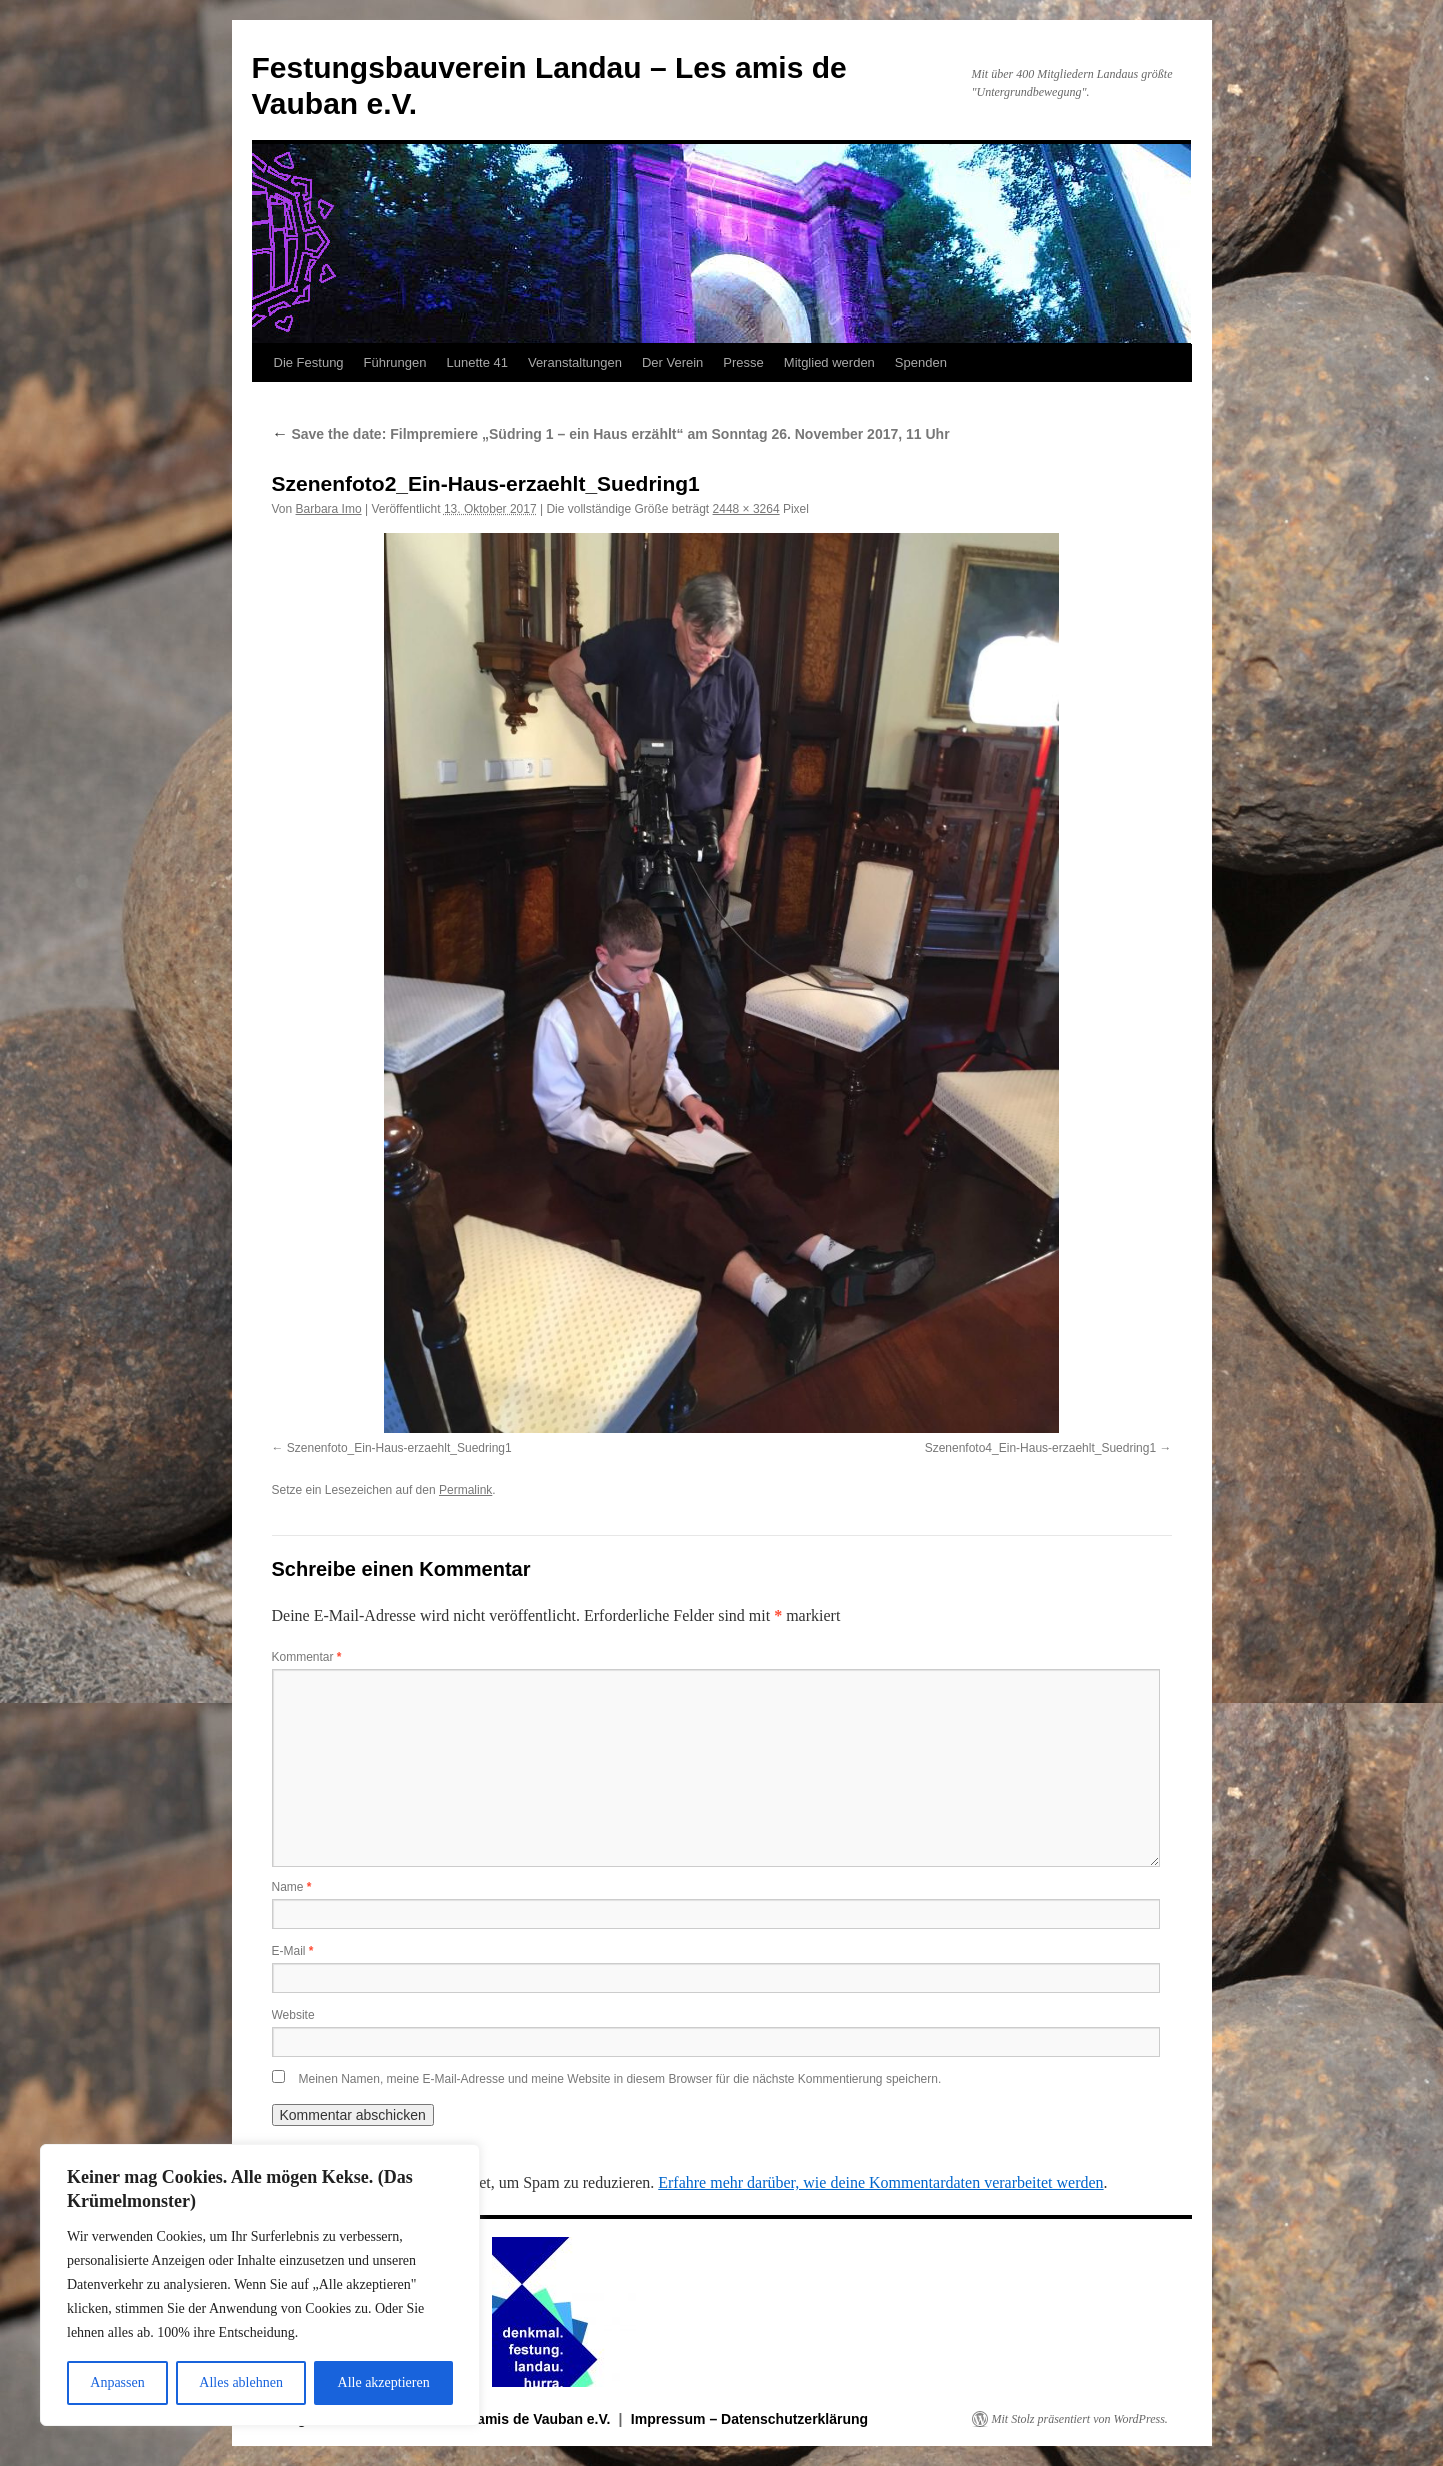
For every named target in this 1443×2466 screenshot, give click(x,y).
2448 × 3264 (746, 509)
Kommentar (307, 1657)
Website (293, 2015)
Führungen (395, 362)
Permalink (465, 1490)
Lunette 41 (476, 362)
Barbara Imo (329, 509)
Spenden (921, 362)
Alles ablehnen (241, 2382)
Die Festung (309, 362)
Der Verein (672, 362)
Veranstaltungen (575, 362)
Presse (743, 362)
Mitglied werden (829, 362)
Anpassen (117, 2382)
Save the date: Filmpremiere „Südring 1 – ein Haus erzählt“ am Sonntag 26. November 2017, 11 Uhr (611, 434)
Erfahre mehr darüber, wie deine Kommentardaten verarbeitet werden (880, 2182)
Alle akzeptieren (384, 2382)
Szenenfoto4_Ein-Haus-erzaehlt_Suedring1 (1041, 1448)
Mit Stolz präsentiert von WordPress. (1080, 2419)
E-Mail (293, 1951)
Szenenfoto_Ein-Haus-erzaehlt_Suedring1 (399, 1448)
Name (292, 1887)
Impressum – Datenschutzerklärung (749, 2419)
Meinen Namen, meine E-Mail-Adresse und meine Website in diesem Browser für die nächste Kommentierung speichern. (620, 2079)
